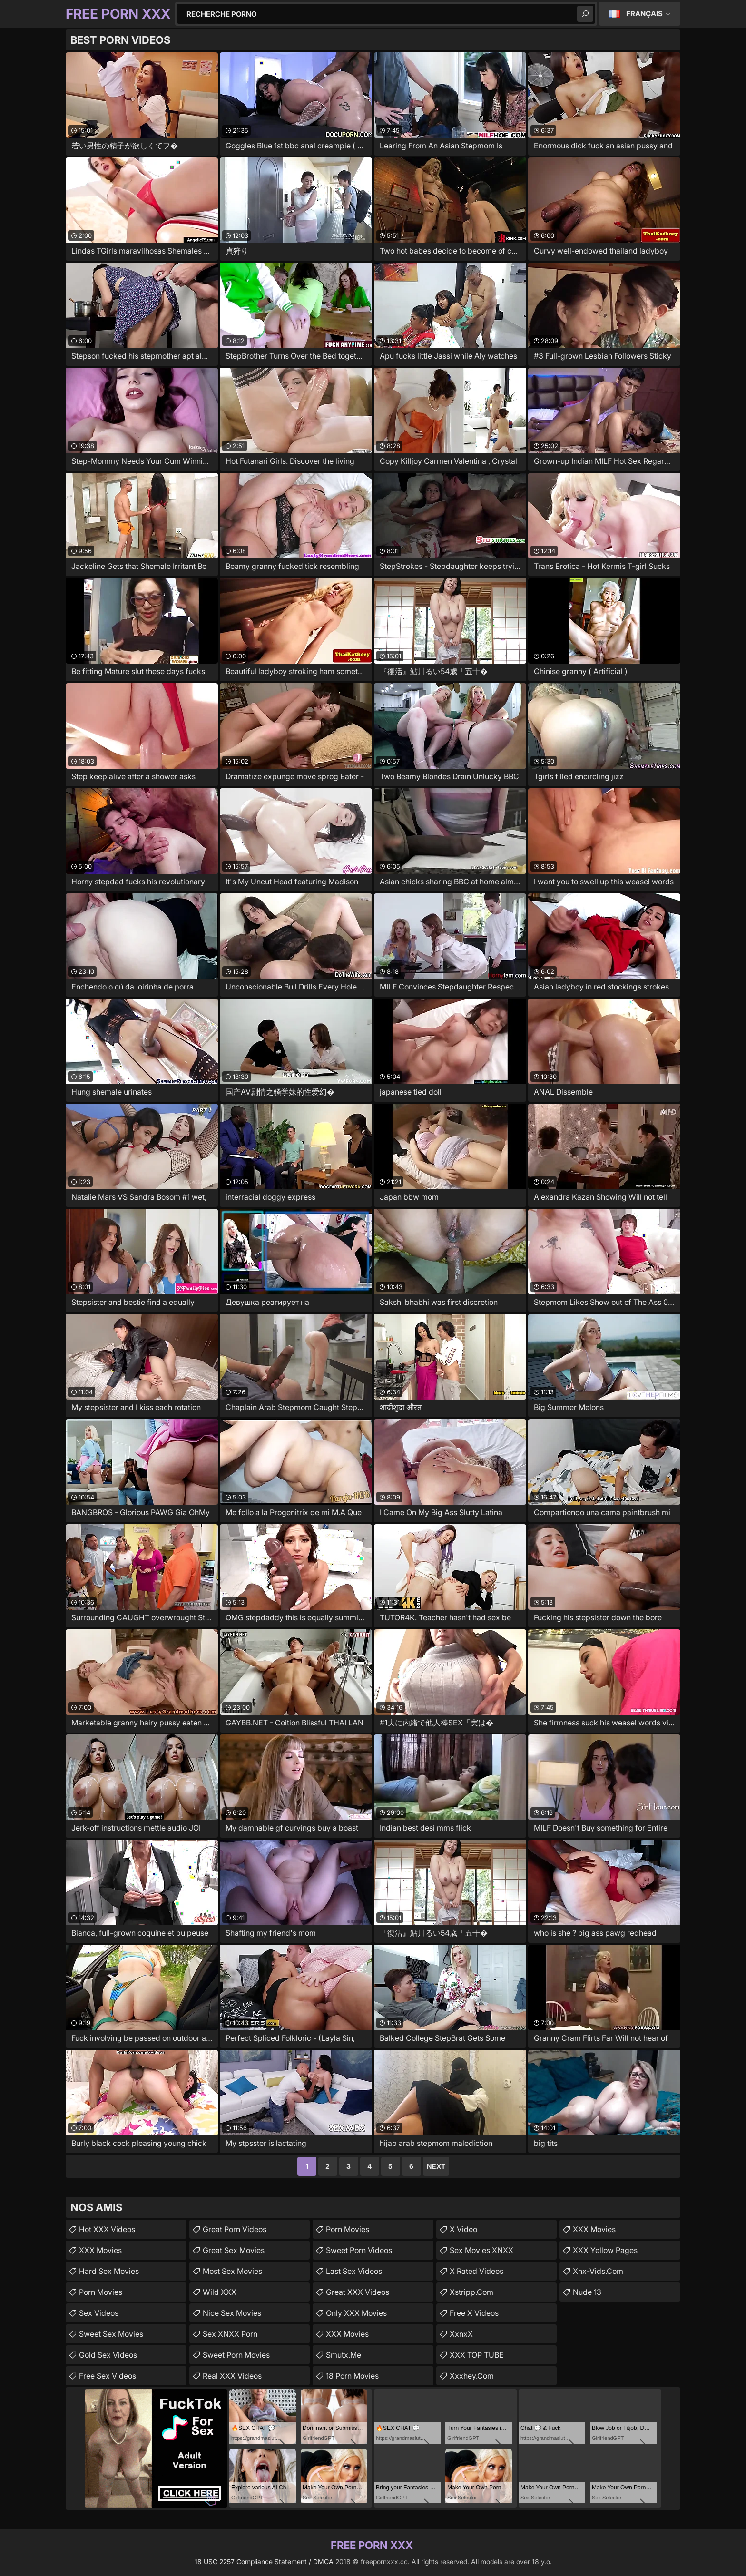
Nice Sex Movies (232, 2313)
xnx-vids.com (598, 2271)
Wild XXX (219, 2292)
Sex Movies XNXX (481, 2250)
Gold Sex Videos (108, 2355)
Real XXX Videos (232, 2375)
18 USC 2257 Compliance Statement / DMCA (264, 2561)
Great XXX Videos (357, 2292)
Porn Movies (100, 2292)
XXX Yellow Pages (605, 2250)
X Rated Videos (476, 2271)
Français (644, 13)
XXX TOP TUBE (477, 2355)
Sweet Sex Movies (111, 2334)
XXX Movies (100, 2250)
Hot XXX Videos (107, 2229)
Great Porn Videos (234, 2229)
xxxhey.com (472, 2375)
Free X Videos (474, 2313)
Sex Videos (98, 2313)
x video (463, 2229)
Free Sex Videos (107, 2375)
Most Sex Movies (232, 2271)
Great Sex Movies (234, 2250)
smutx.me (343, 2355)
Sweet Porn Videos (359, 2250)
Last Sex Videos (354, 2271)
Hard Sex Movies (109, 2271)
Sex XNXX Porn (230, 2334)
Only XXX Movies (356, 2313)
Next (436, 2166)
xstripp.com (471, 2292)
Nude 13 (587, 2292)
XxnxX (461, 2334)
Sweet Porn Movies (236, 2355)
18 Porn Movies (352, 2375)
